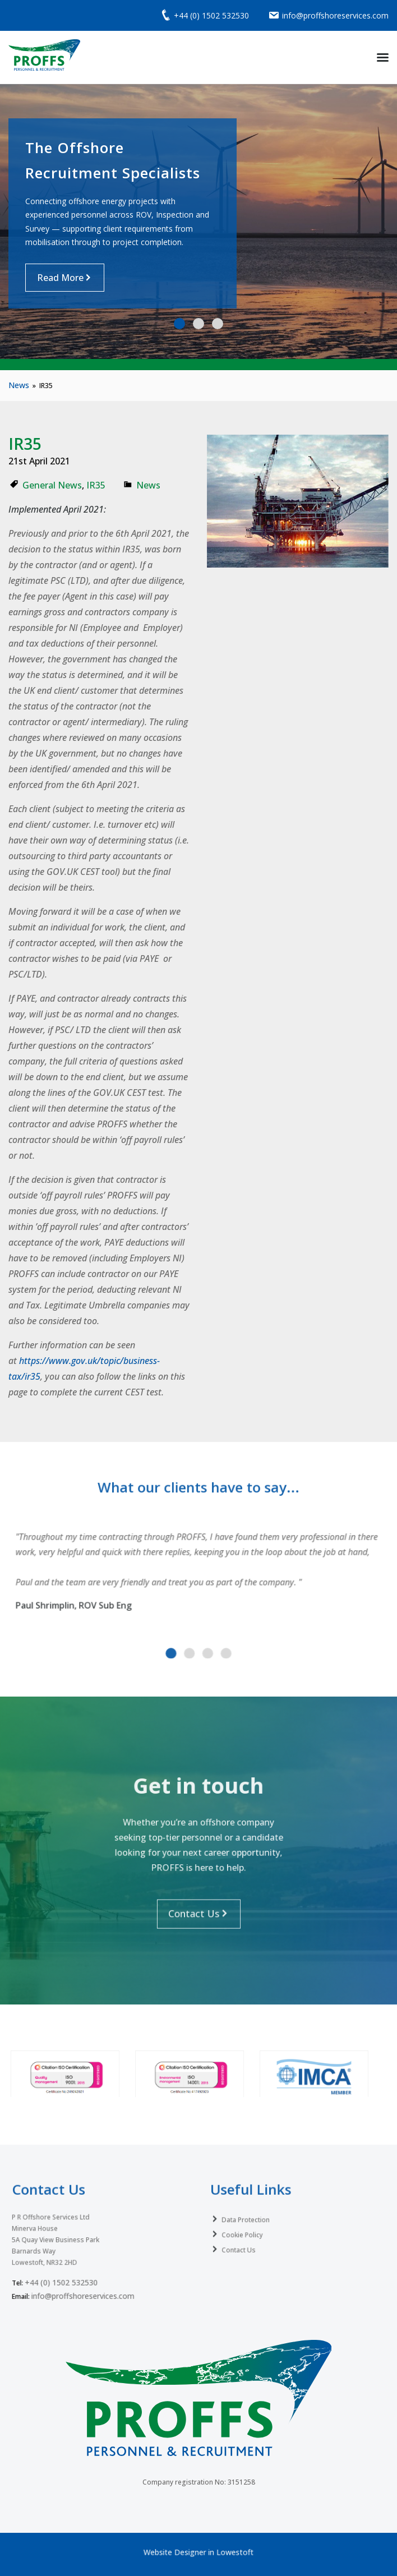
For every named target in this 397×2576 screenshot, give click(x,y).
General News (52, 485)
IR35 (95, 485)
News (18, 385)
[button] (179, 323)
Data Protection (257, 2211)
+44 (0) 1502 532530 (69, 2260)
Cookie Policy (254, 2223)
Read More (60, 277)
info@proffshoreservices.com (87, 2270)
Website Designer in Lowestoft (199, 2551)
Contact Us (251, 2234)
